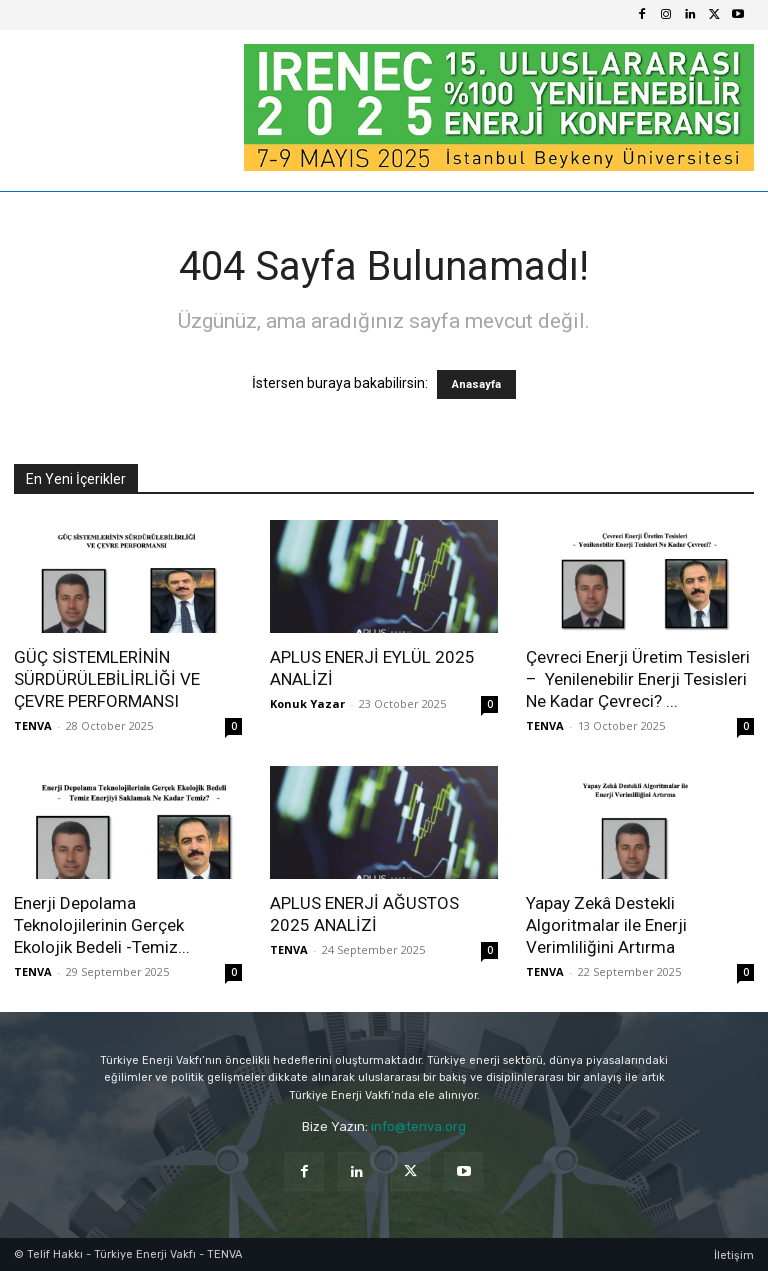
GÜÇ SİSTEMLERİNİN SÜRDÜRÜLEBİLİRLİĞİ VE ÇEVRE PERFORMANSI (107, 679)
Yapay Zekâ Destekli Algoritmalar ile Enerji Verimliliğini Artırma (606, 925)
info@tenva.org (418, 1126)
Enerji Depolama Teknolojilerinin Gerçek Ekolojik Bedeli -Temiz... (102, 925)
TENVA (33, 725)
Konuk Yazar (307, 703)
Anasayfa (476, 384)
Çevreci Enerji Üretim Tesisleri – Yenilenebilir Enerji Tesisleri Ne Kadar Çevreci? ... (638, 679)
